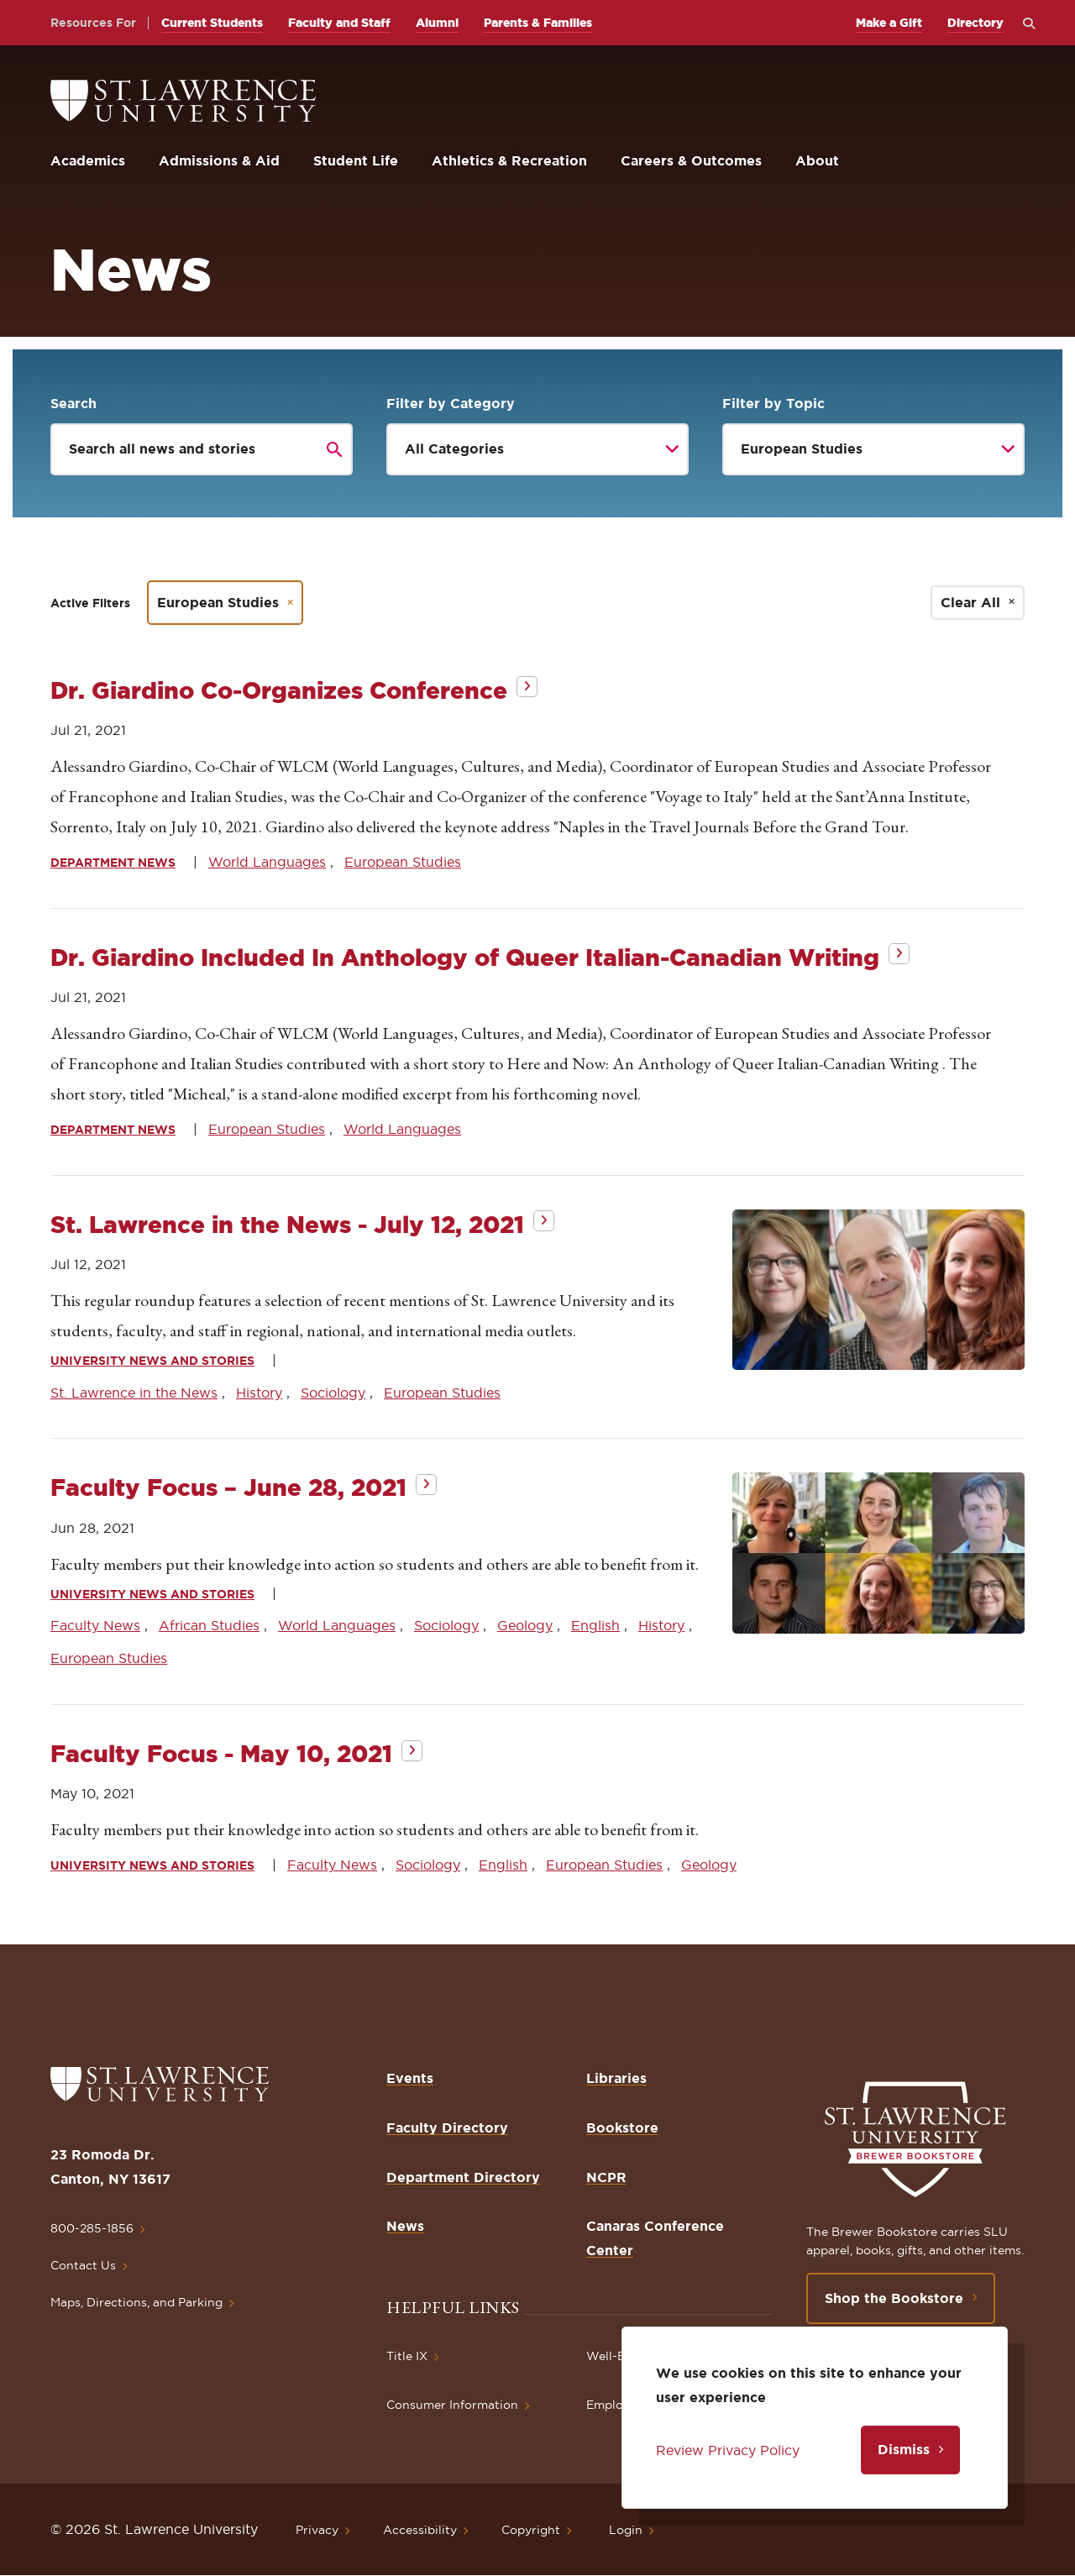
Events (409, 2077)
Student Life (355, 160)
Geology (525, 1625)
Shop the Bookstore (894, 2298)
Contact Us (83, 2265)
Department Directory (463, 2177)
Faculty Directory (447, 2127)
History (259, 1392)
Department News (113, 862)
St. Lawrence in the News (134, 1392)
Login (625, 2530)
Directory (975, 22)
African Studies (209, 1625)
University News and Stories (152, 1360)
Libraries (616, 2077)
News (405, 2225)
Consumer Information (452, 2404)
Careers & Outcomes (691, 160)
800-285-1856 (92, 2228)
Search (73, 403)
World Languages (267, 861)
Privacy (317, 2530)
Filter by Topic (773, 403)
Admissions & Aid (219, 160)
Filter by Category (450, 403)
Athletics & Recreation (509, 160)
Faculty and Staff (339, 22)
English (595, 1625)
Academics (87, 160)
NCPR (606, 2177)
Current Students (212, 22)
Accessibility (420, 2530)
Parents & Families (538, 22)
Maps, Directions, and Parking (136, 2302)
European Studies (402, 861)
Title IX (406, 2356)
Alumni (437, 22)
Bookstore (622, 2127)
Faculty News (95, 1625)
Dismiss (904, 2449)
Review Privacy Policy (728, 2450)
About (817, 160)
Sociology (333, 1392)
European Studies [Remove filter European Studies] (218, 602)
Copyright (530, 2530)
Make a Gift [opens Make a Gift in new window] (889, 22)
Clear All (970, 602)
